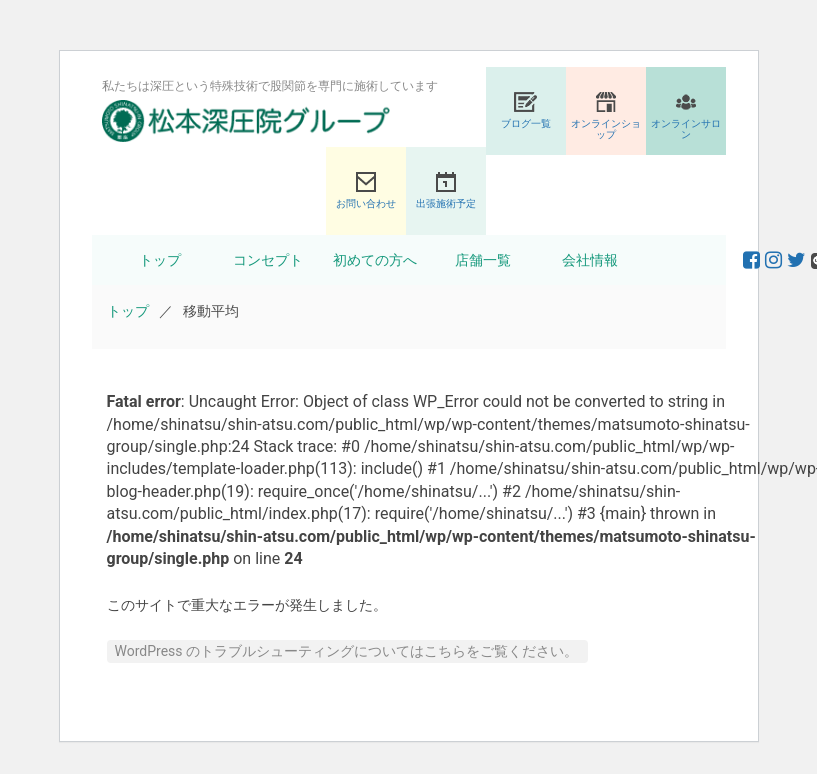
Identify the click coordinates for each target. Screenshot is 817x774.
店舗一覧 (483, 260)
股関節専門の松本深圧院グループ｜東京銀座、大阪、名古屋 (246, 121)
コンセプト (268, 260)
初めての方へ (375, 260)
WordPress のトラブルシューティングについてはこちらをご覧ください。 (347, 651)
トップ (160, 260)
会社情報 (590, 260)
